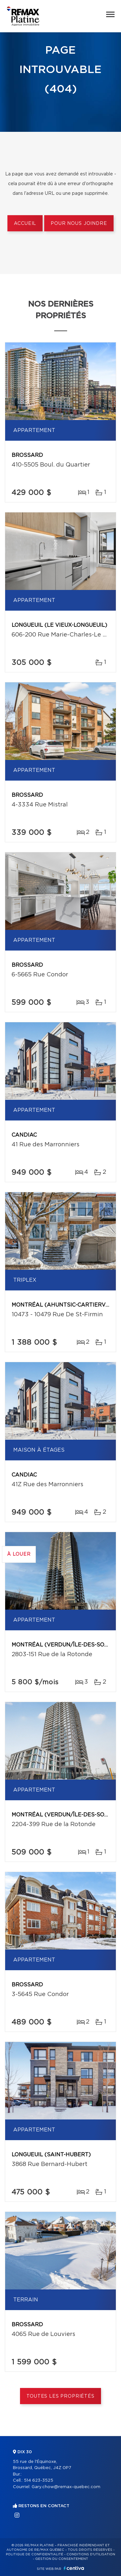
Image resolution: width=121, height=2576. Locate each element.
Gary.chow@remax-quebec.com (66, 2487)
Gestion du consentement (61, 2558)
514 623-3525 (38, 2480)
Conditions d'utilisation (90, 2554)
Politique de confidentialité (34, 2554)
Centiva (74, 2568)
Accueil (25, 223)
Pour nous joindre (79, 223)
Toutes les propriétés (60, 2396)
